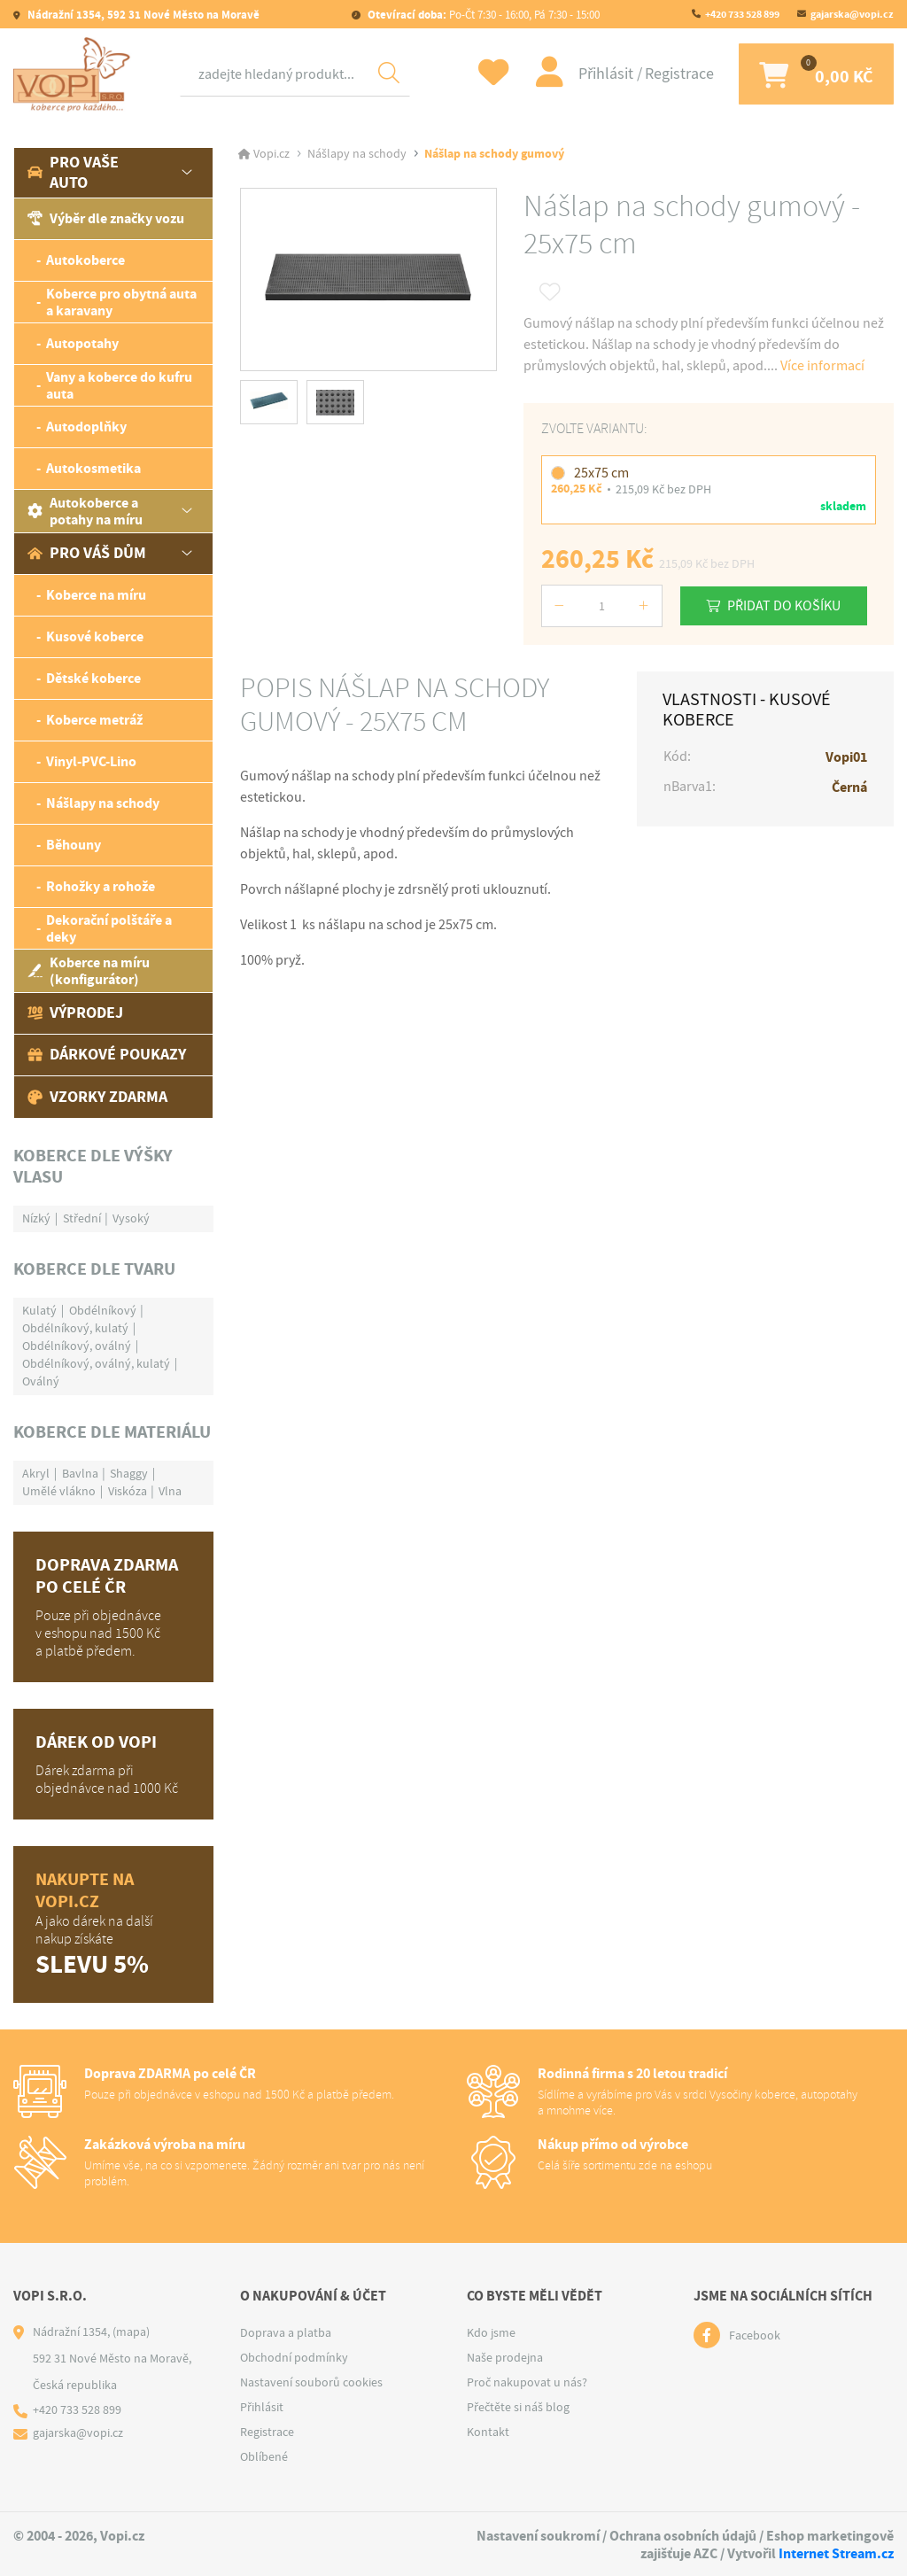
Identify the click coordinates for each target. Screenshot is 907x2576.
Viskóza (127, 1491)
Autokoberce (85, 260)
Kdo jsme (491, 2332)
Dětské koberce (93, 678)
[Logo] (75, 74)
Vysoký (131, 1218)
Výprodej (75, 1012)
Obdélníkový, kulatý (75, 1328)
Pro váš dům (86, 552)
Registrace (673, 74)
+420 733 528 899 (742, 14)
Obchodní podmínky (294, 2357)
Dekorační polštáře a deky (109, 928)
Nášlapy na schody (102, 803)
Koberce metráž (94, 719)
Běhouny (73, 844)
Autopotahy (82, 343)
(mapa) (131, 2331)
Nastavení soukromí (538, 2535)
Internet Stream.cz (836, 2552)
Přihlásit (601, 74)
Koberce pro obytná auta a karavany (121, 302)
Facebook (754, 2335)
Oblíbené (264, 2456)
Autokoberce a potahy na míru (85, 511)
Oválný (40, 1381)
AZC (705, 2552)
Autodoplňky (86, 426)
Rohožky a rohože (100, 886)
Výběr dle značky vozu (105, 218)
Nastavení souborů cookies (311, 2382)
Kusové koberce (94, 636)
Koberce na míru (96, 595)
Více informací (822, 366)
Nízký (36, 1218)
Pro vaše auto (73, 172)
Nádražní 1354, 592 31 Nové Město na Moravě (142, 14)
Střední (82, 1218)
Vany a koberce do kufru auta (119, 385)
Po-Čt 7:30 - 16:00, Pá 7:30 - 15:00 (482, 14)
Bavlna (80, 1473)
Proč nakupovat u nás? (527, 2382)
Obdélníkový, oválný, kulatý (96, 1363)
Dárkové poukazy (106, 1054)
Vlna (170, 1491)
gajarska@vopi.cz (852, 14)
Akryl (36, 1473)
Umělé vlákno (59, 1491)
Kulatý (39, 1310)
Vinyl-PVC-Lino (91, 761)
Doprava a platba (285, 2332)
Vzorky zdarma (97, 1096)
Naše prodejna (505, 2357)
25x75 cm (601, 473)
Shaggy (129, 1473)
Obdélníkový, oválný (76, 1346)
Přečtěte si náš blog (518, 2407)
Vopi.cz (271, 154)
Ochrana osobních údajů (682, 2535)
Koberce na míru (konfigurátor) (88, 971)
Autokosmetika (93, 468)
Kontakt (488, 2432)
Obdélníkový (102, 1310)
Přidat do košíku (785, 605)
